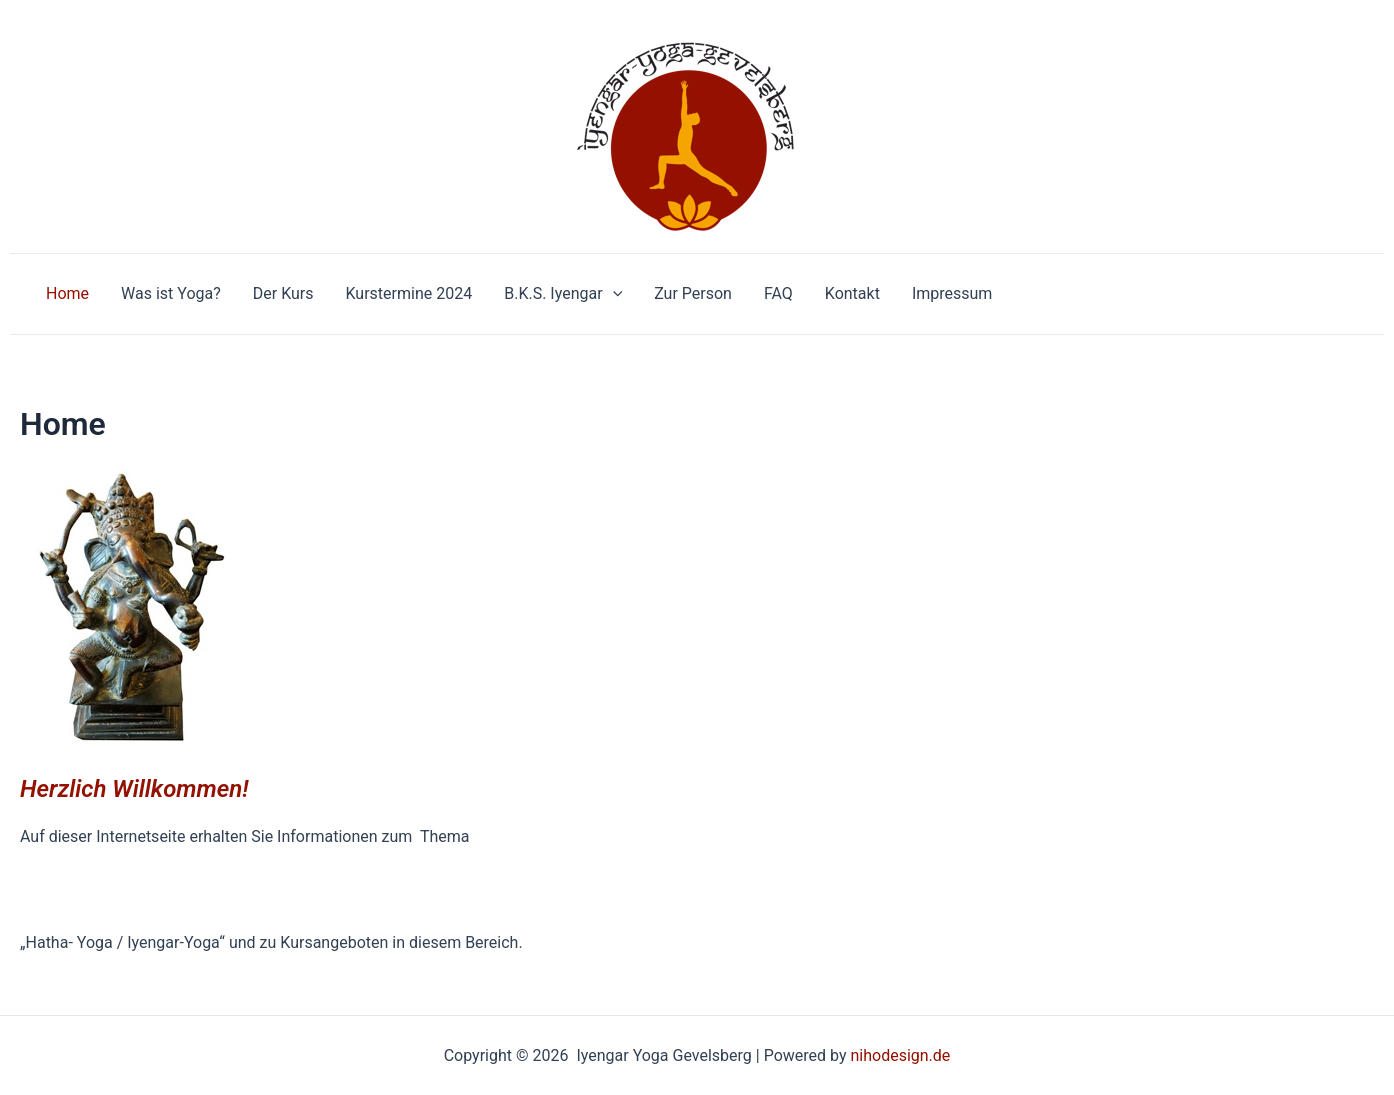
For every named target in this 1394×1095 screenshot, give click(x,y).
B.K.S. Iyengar (563, 294)
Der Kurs (283, 293)
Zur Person (693, 293)
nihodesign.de (900, 1055)
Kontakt (852, 293)
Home (67, 293)
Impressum (952, 293)
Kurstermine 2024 (409, 293)
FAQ (778, 293)
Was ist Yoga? (171, 293)
